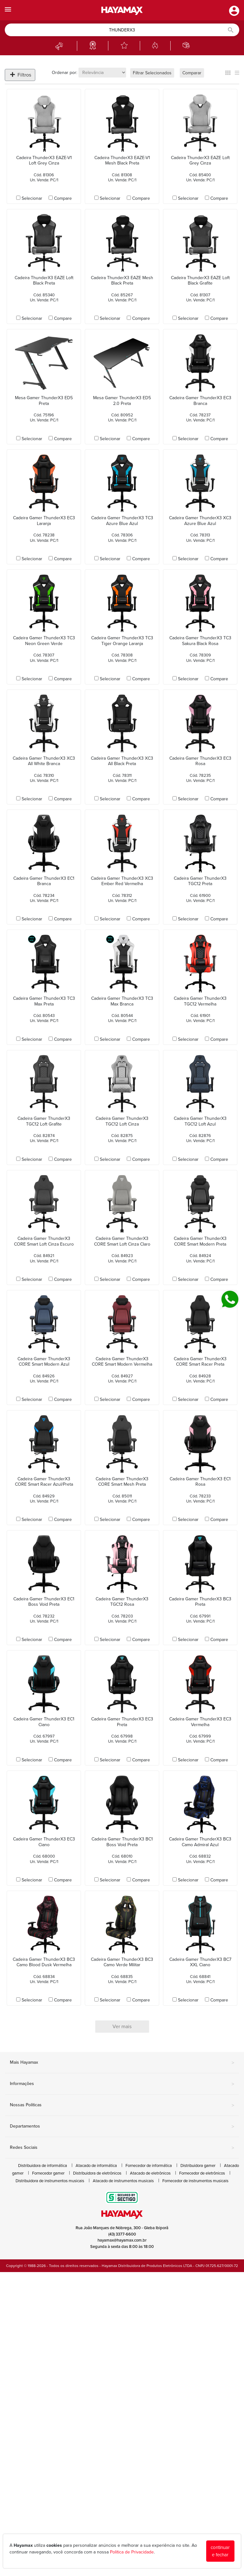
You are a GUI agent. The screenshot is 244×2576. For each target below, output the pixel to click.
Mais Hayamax (122, 2063)
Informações (122, 2084)
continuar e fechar (220, 2551)
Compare (63, 198)
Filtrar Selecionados (152, 73)
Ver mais (122, 2026)
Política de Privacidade (132, 2552)
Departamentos (122, 2126)
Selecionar (32, 198)
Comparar (191, 73)
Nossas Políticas (122, 2105)
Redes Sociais (122, 2148)
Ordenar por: (64, 72)
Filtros (20, 75)
